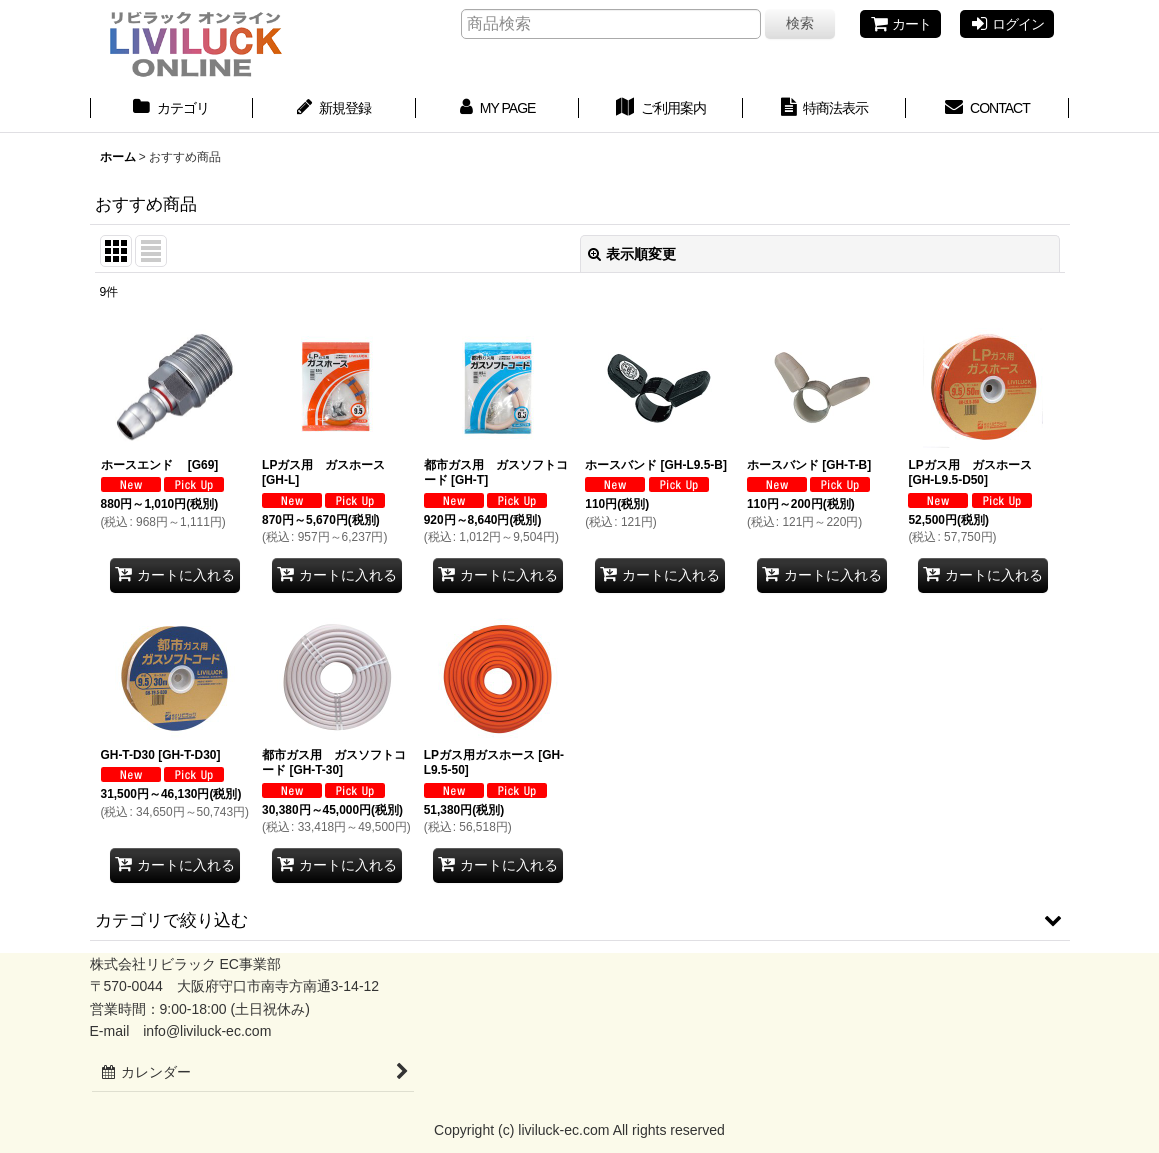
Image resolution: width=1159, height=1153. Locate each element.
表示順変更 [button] (632, 254)
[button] (580, 920)
